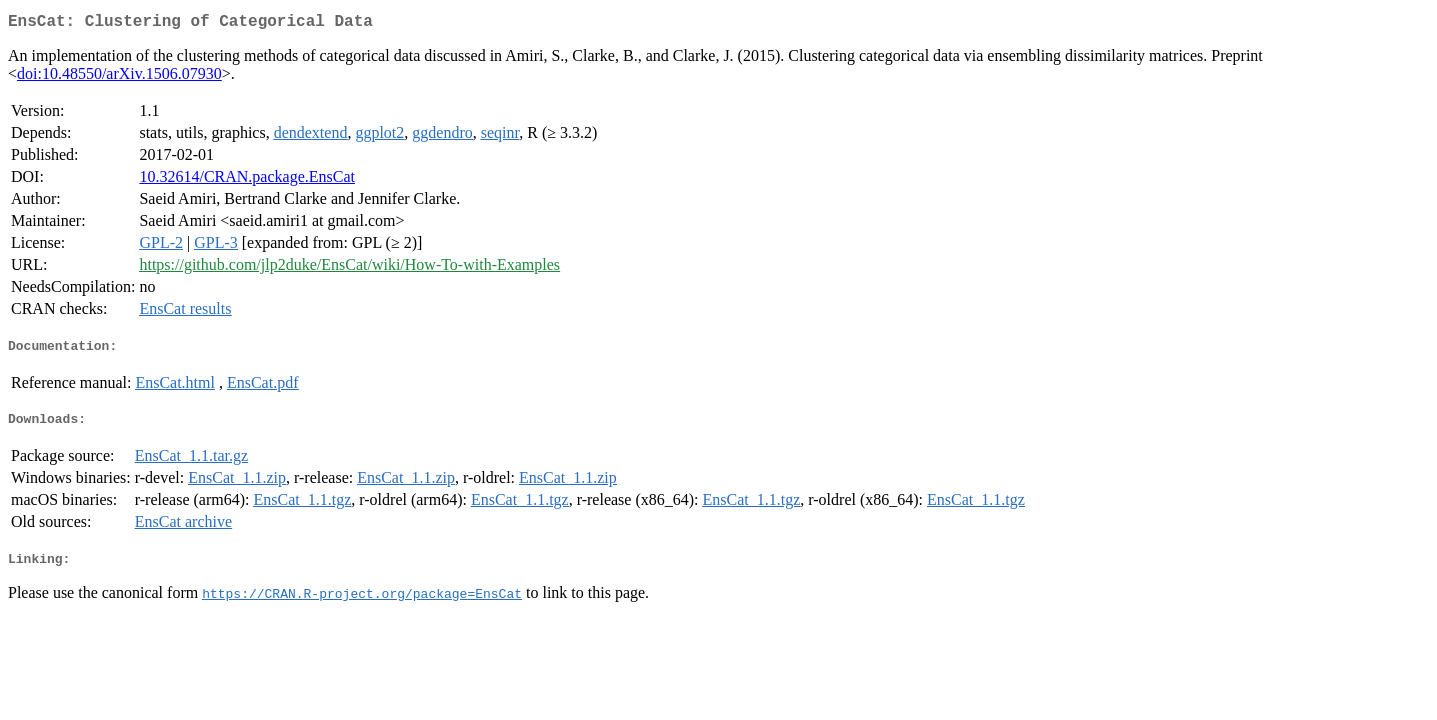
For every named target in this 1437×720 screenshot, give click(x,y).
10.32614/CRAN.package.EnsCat (247, 180)
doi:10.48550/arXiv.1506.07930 (119, 77)
